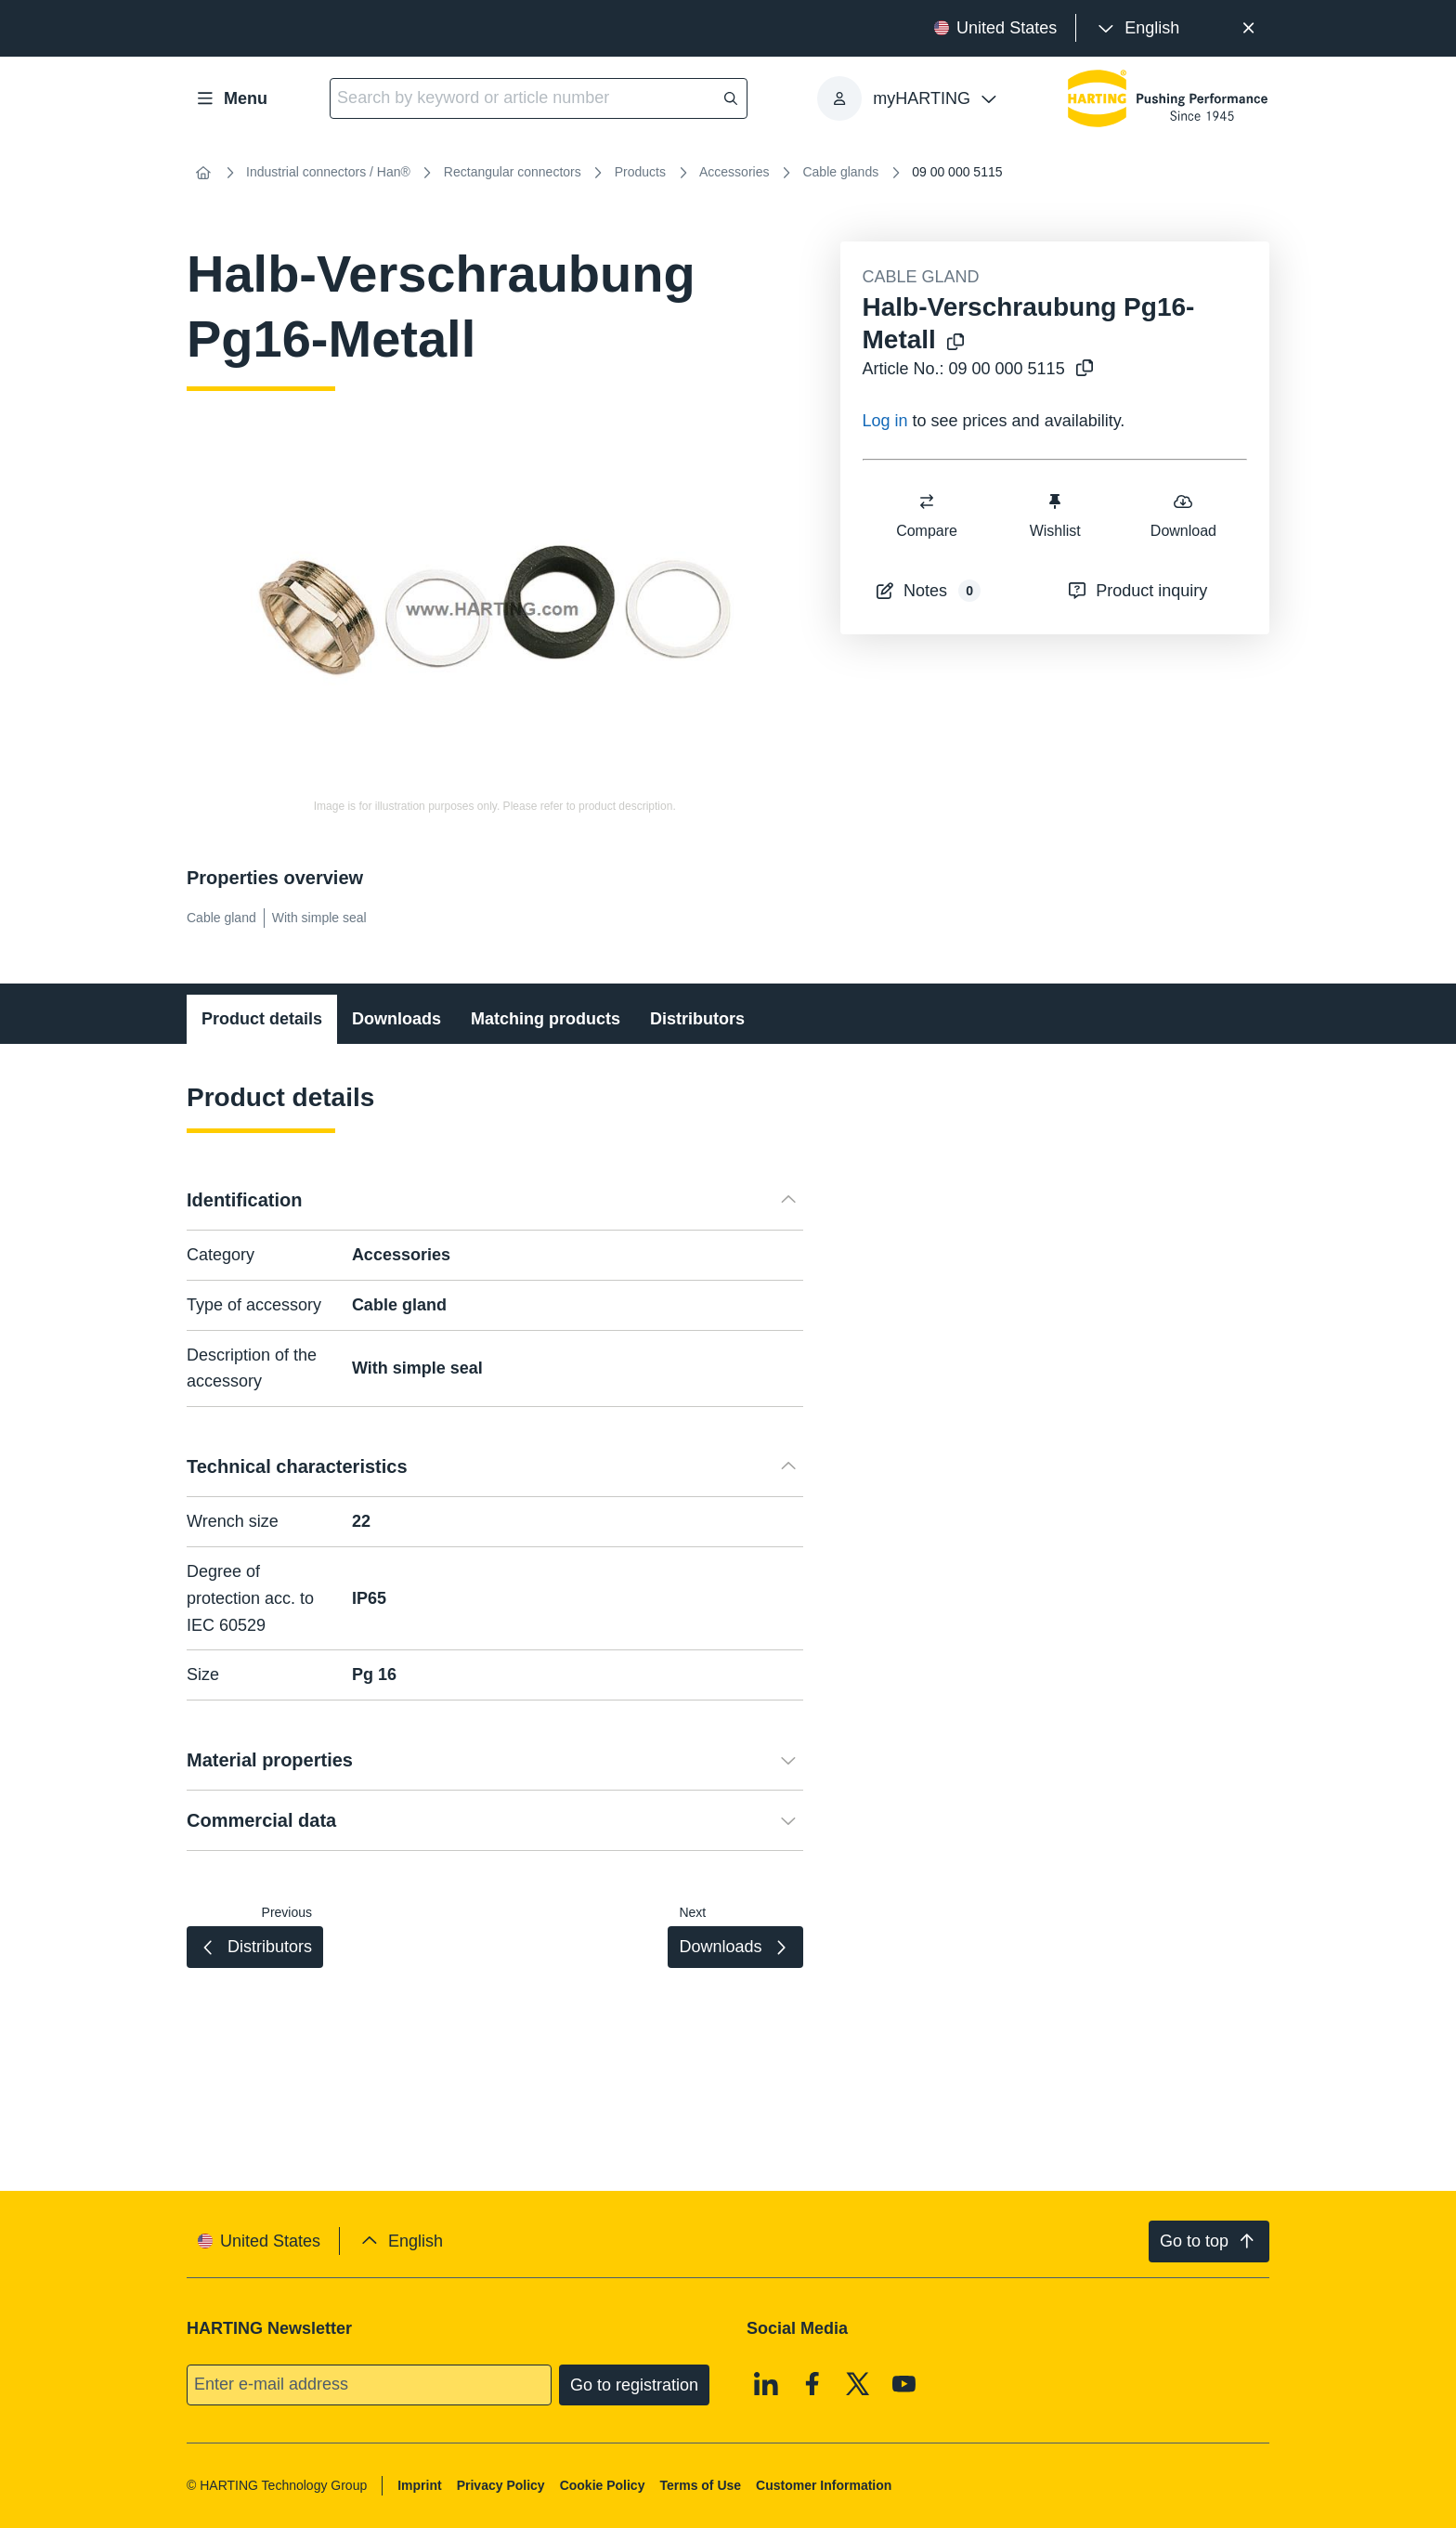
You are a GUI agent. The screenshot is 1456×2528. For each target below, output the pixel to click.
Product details (262, 1019)
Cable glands (840, 171)
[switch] (926, 501)
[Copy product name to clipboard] (952, 343)
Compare (926, 515)
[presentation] (1137, 28)
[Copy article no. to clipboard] (1081, 369)
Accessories (734, 171)
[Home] (203, 172)
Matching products (545, 1019)
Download (1183, 515)
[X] (858, 2383)
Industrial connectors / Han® (328, 171)
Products (640, 171)
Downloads (396, 1019)
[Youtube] (904, 2383)
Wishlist (1054, 515)
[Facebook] (812, 2383)
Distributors (697, 1019)
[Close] (1248, 28)
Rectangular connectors (512, 171)
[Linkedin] (766, 2383)
